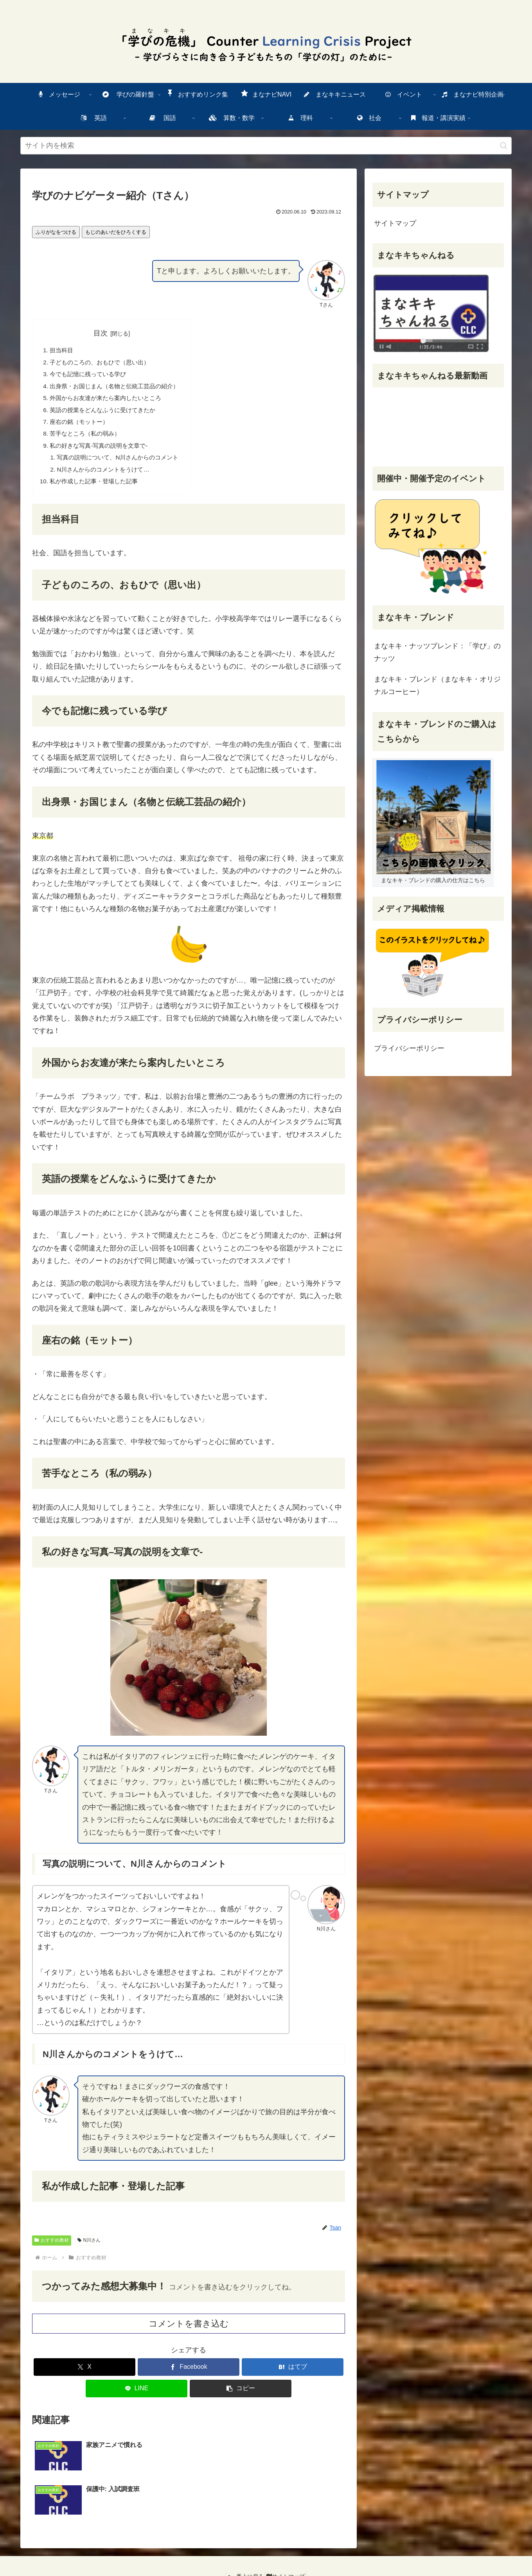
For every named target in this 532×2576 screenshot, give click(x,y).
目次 (105, 333)
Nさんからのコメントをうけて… (107, 477)
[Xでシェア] (84, 2376)
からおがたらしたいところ (109, 401)
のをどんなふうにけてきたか (106, 414)
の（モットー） (81, 426)
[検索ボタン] (503, 145)
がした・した (97, 489)
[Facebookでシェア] (188, 2376)
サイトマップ (395, 223)
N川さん (89, 2249)
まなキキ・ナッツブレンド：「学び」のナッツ (437, 652)
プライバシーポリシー (409, 1048)
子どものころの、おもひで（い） (103, 363)
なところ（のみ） (87, 439)
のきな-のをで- (102, 452)
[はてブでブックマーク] (292, 2376)
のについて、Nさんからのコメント (123, 464)
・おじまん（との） (119, 388)
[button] (240, 2398)
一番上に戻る (243, 2541)
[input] (266, 145)
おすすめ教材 (51, 2249)
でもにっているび (90, 376)
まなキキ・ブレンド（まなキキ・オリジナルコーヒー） (437, 685)
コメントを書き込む (189, 2333)
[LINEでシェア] (136, 2398)
